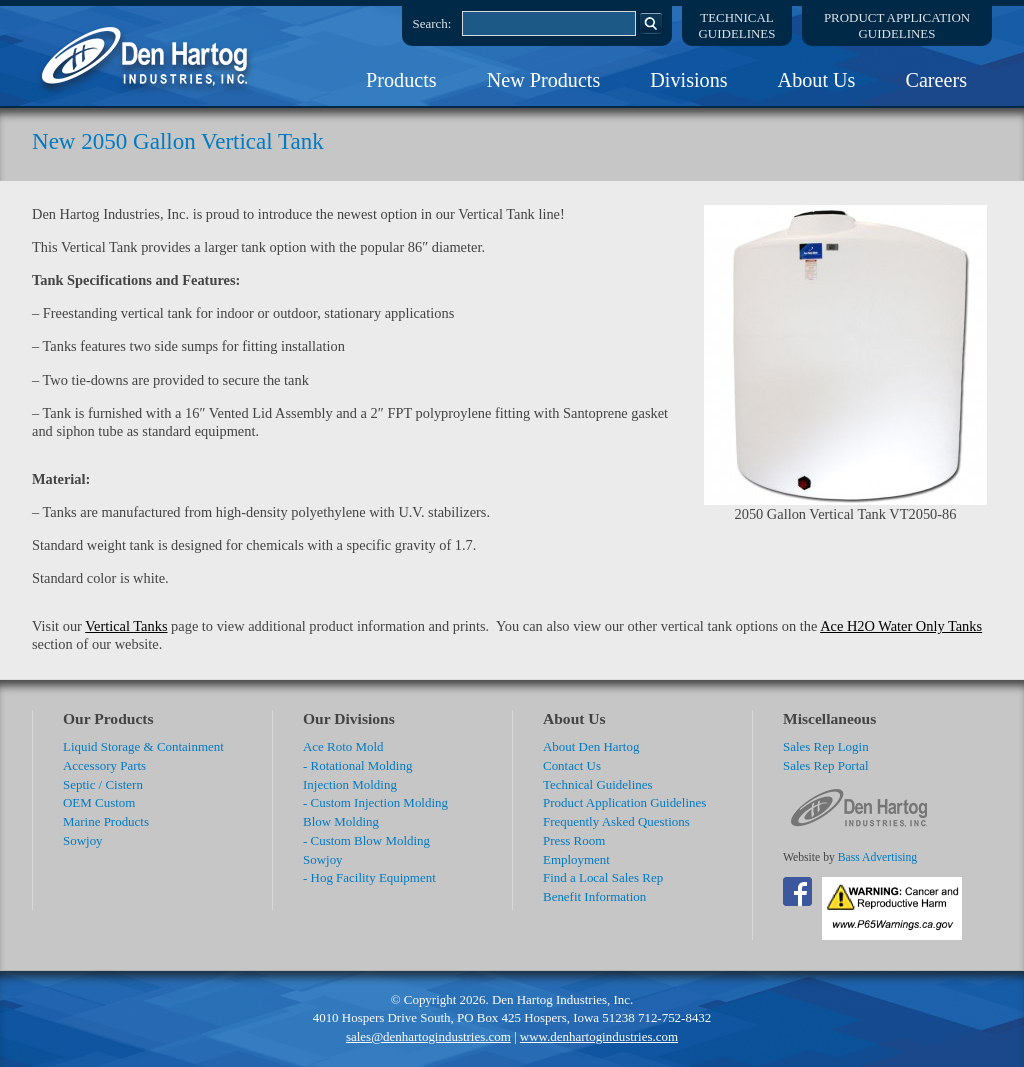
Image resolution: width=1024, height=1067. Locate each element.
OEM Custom (99, 802)
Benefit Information (594, 896)
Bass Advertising (877, 857)
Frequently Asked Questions (616, 821)
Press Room (574, 840)
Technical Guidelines (598, 784)
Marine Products (106, 821)
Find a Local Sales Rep (603, 877)
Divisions (688, 80)
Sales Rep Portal (826, 765)
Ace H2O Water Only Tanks (901, 626)
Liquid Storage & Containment (143, 746)
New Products (544, 80)
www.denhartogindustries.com (599, 1036)
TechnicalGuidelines (737, 25)
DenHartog (147, 56)
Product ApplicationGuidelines (897, 25)
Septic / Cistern (103, 784)
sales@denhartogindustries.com (428, 1036)
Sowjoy (83, 840)
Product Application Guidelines (624, 802)
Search (651, 23)
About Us (817, 80)
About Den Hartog (591, 746)
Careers (936, 80)
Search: (432, 23)
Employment (576, 859)
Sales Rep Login (826, 746)
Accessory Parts (104, 765)
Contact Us (572, 765)
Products (401, 80)
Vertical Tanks (126, 626)
